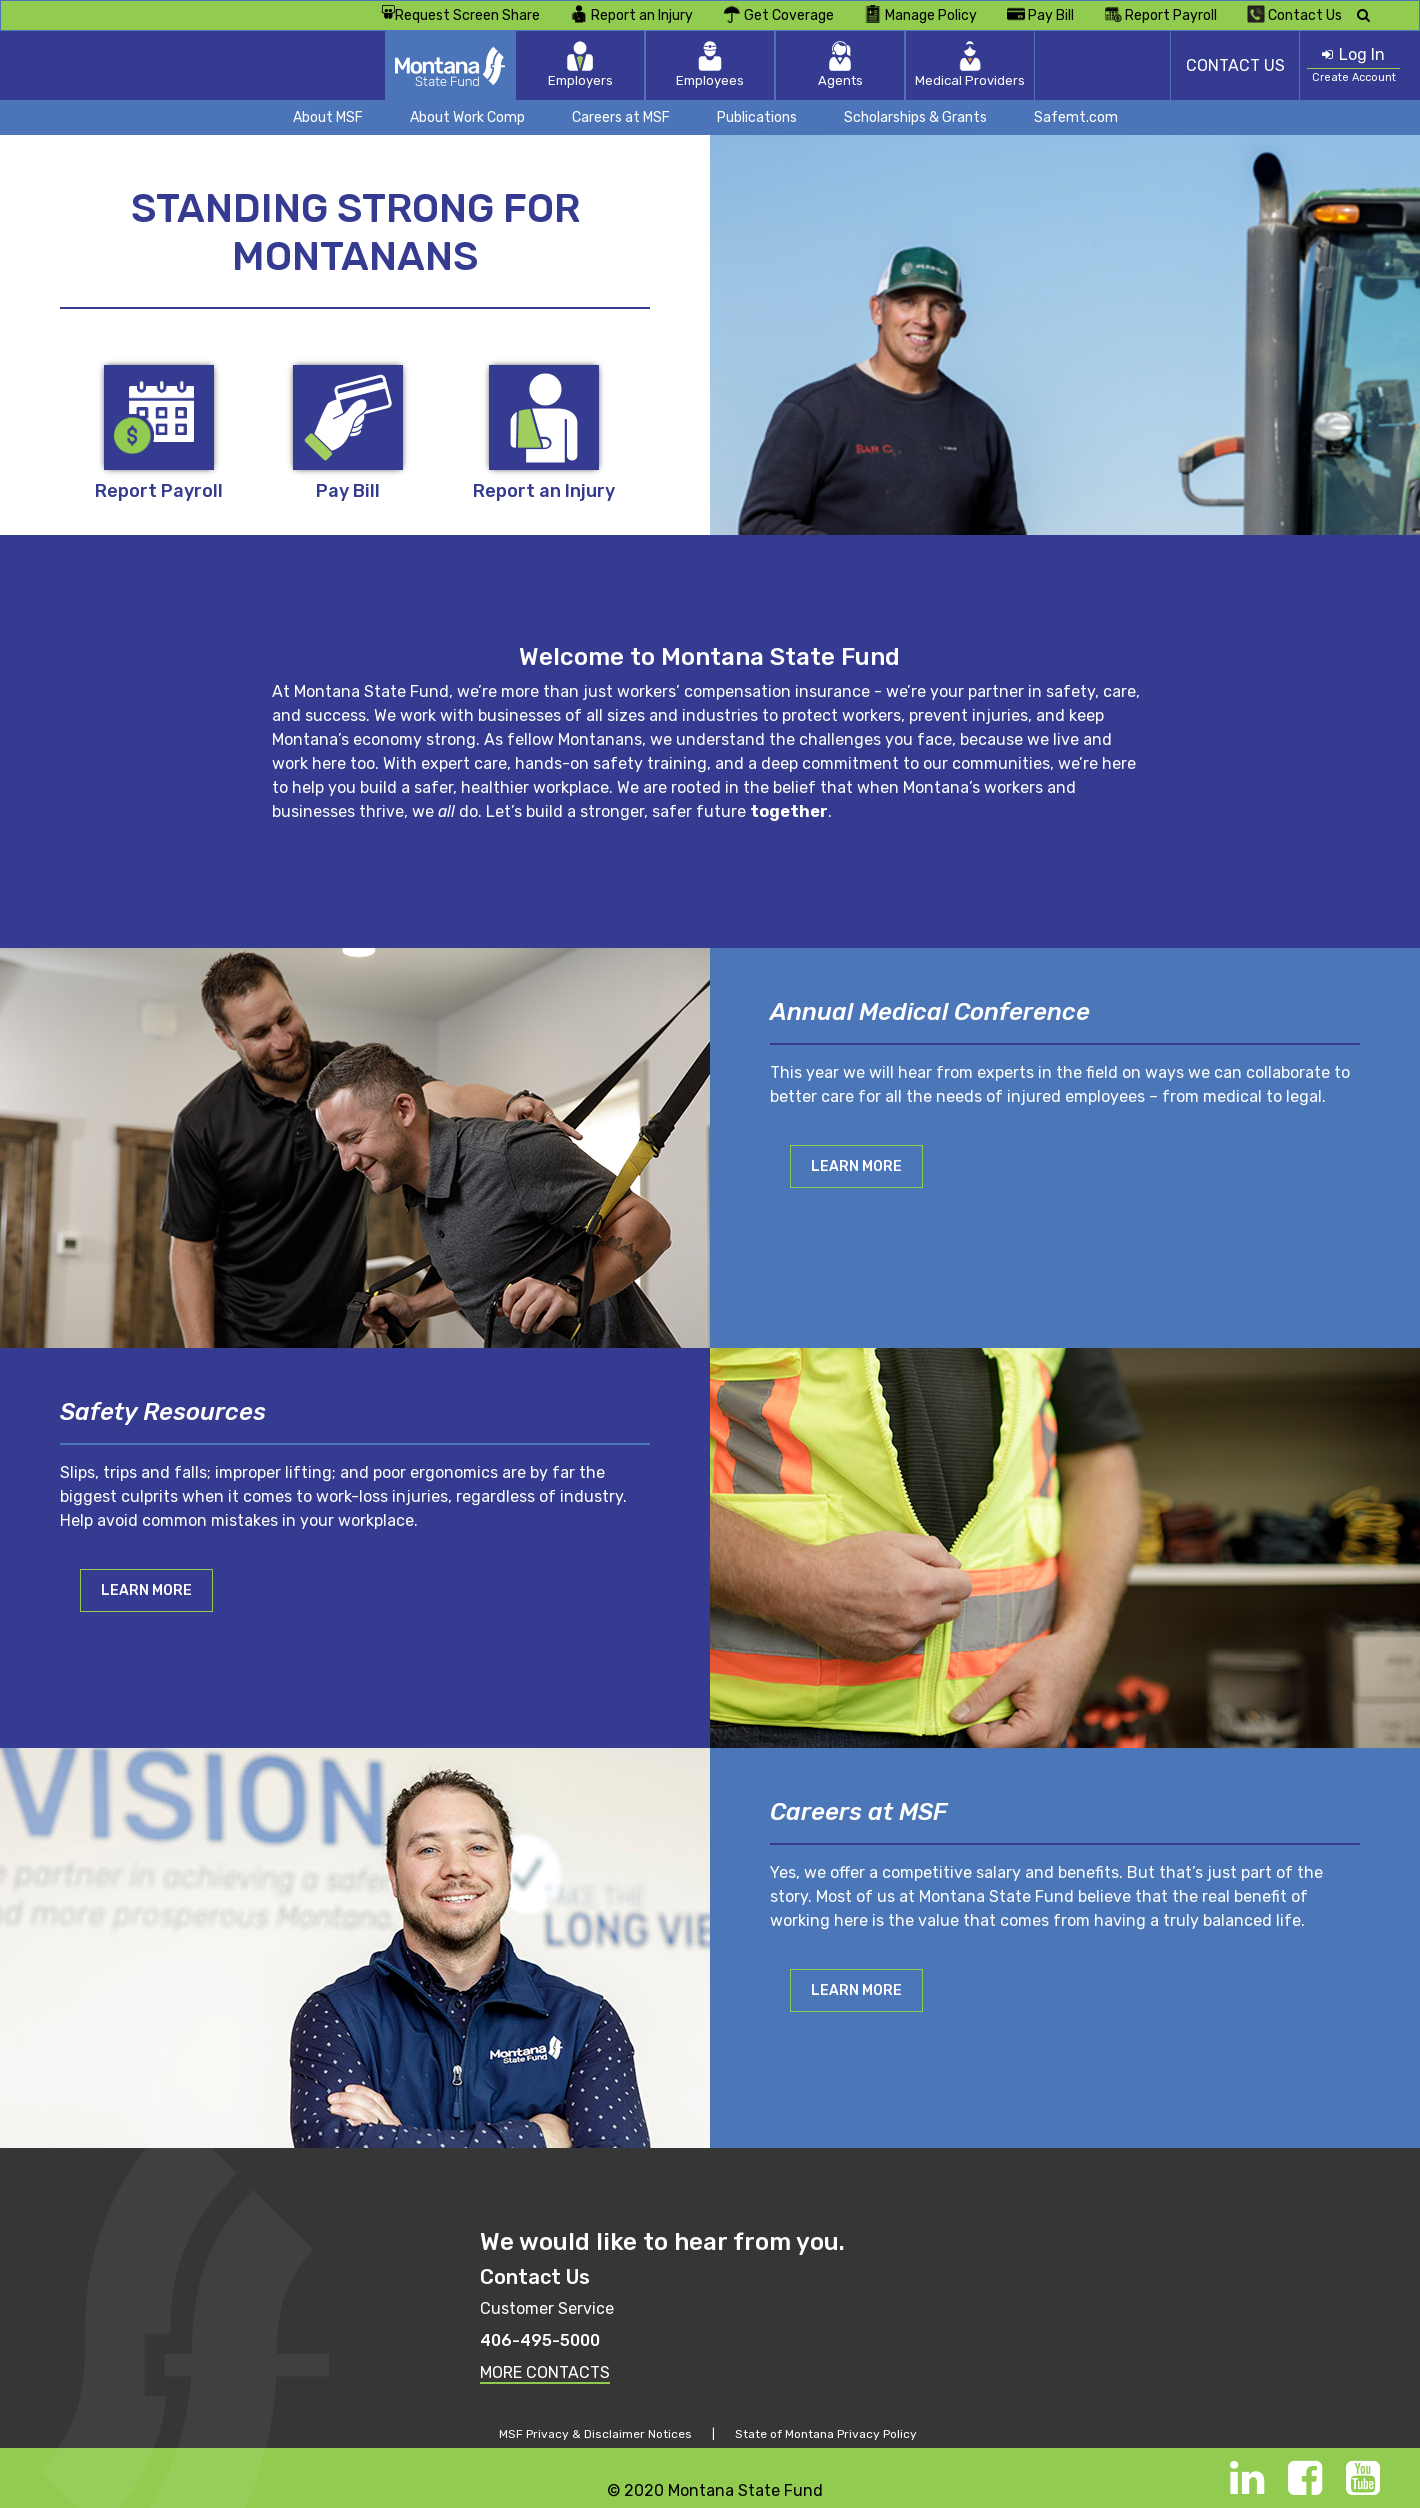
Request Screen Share (460, 15)
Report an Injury (631, 14)
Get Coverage (778, 14)
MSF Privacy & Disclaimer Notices (595, 2434)
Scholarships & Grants (915, 117)
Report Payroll (1160, 14)
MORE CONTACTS (545, 2372)
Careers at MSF (621, 117)
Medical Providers (970, 64)
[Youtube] (1363, 2487)
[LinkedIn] (1247, 2487)
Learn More (856, 1166)
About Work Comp (467, 117)
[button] (856, 1165)
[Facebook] (1305, 2487)
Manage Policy (920, 14)
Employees (710, 64)
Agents (840, 64)
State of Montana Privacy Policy (826, 2434)
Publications (757, 117)
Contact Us (1294, 14)
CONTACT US (1235, 65)
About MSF (328, 117)
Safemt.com (1076, 117)
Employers (580, 64)
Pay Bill (1040, 14)
